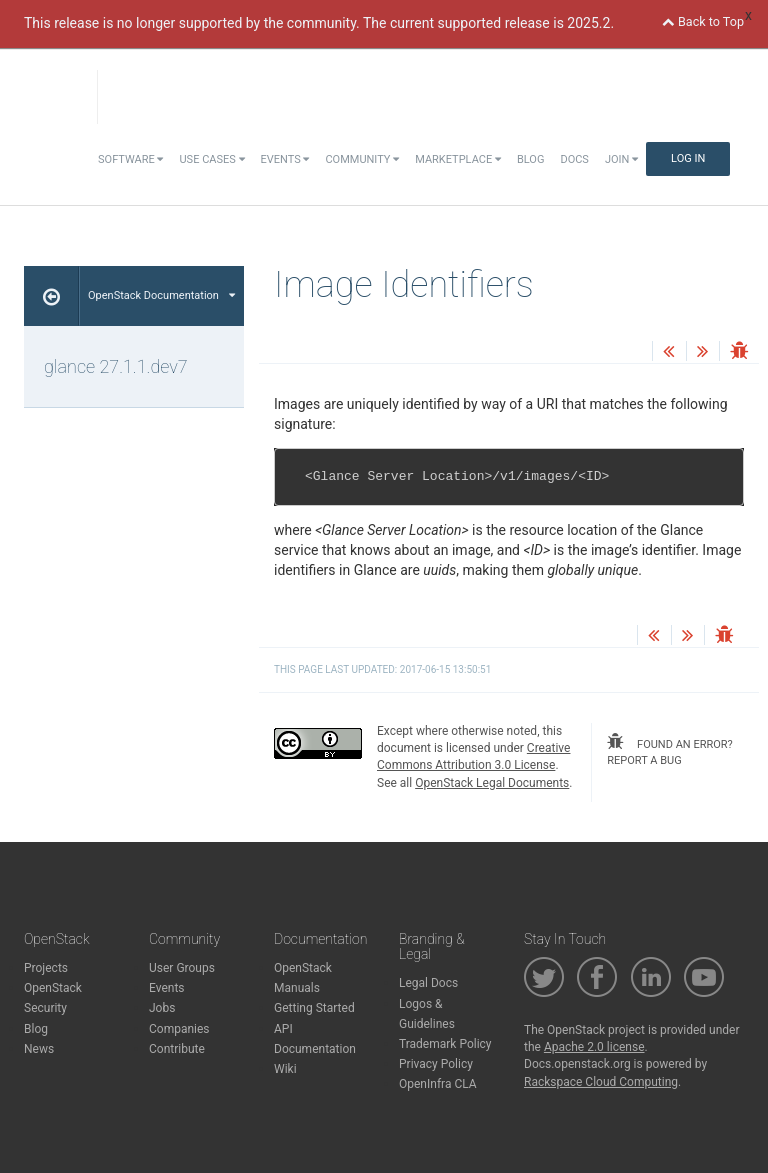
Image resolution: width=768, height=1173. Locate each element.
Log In (688, 158)
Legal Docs (428, 983)
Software (130, 159)
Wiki (285, 1069)
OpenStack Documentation (161, 295)
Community (362, 159)
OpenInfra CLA (438, 1084)
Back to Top (703, 21)
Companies (179, 1029)
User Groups (182, 968)
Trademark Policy (445, 1044)
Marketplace (458, 159)
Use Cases (211, 159)
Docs (574, 159)
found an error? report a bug (669, 750)
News (39, 1049)
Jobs (162, 1008)
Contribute (177, 1049)
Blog (531, 159)
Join (621, 159)
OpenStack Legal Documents (492, 783)
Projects (46, 968)
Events (285, 159)
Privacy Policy (436, 1064)
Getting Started (314, 1008)
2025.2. (590, 23)
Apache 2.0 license (594, 1047)
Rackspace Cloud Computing (601, 1082)
